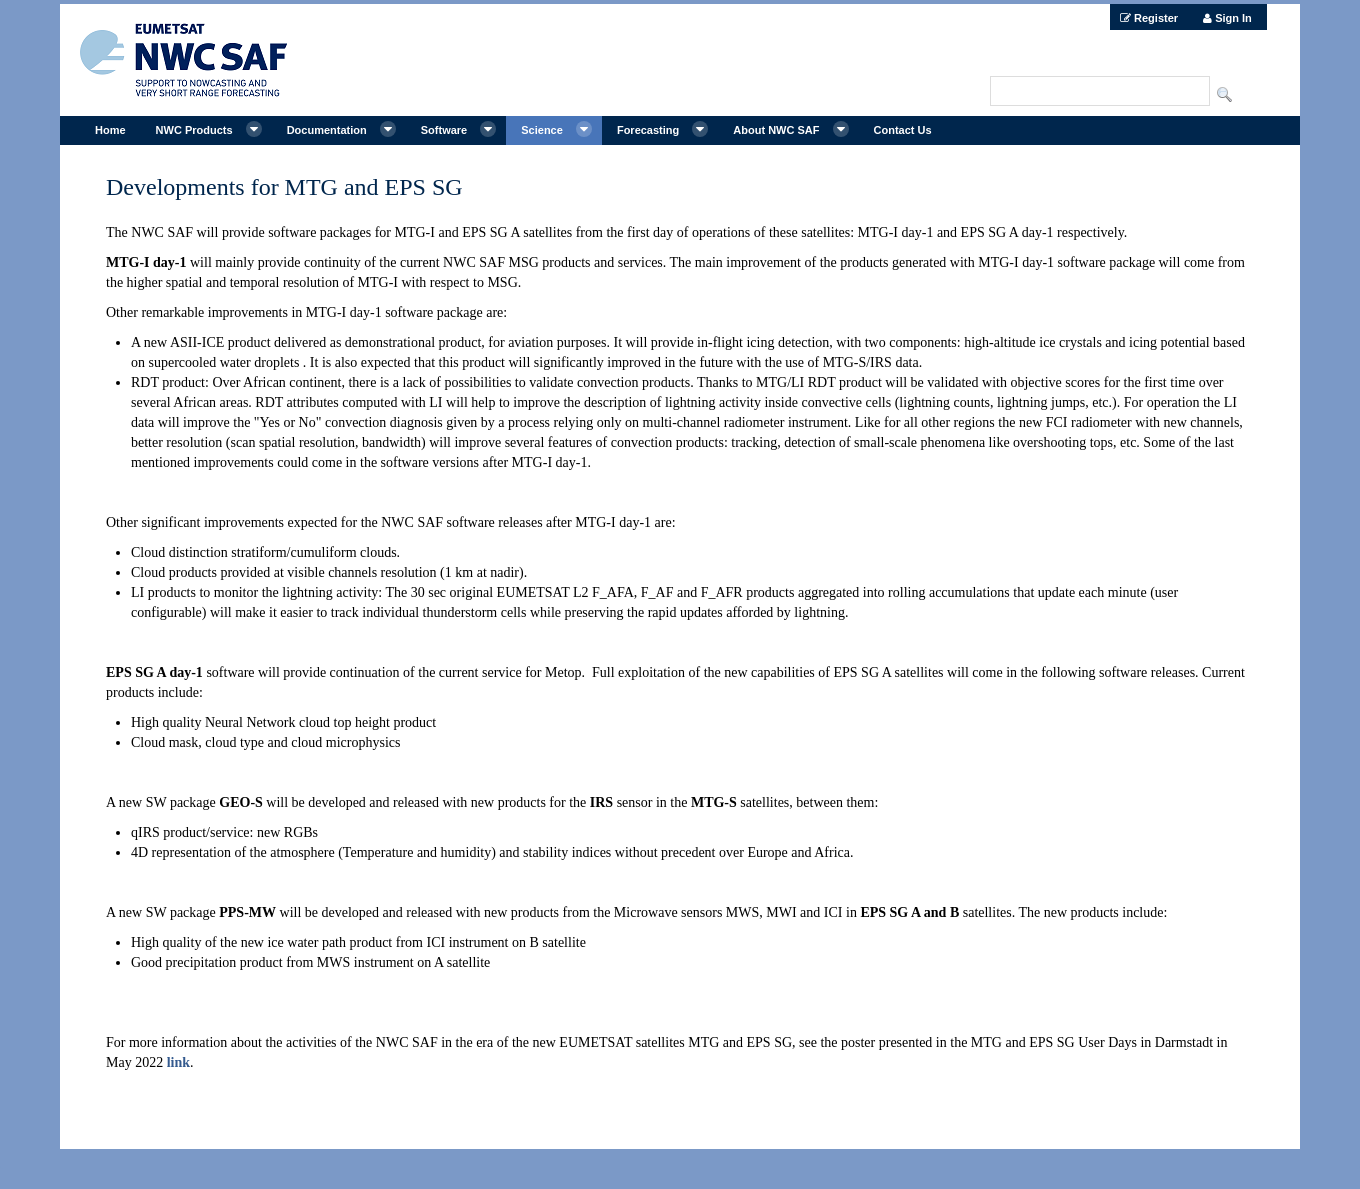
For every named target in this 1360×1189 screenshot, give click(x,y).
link (178, 1062)
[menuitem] (1149, 17)
